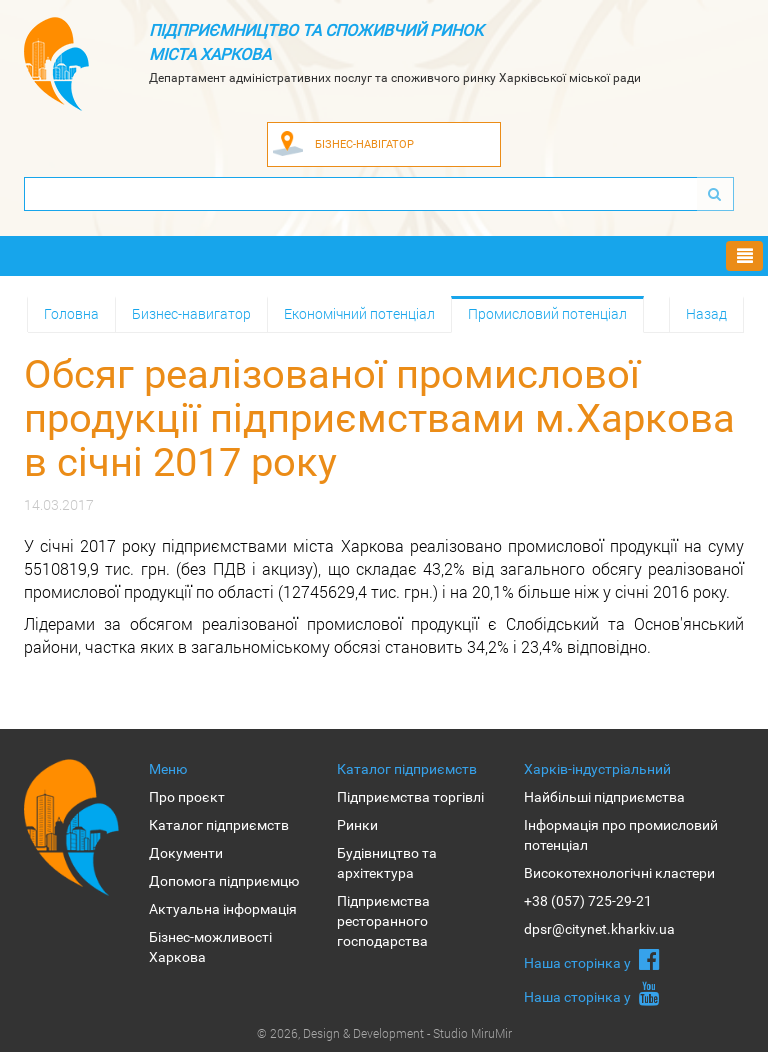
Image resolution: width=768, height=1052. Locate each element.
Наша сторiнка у (592, 959)
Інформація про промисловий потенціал (621, 835)
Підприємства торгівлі (410, 797)
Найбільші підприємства (604, 797)
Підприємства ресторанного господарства (383, 921)
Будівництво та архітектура (387, 863)
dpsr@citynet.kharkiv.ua (599, 929)
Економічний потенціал (359, 313)
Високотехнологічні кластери (619, 873)
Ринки (357, 825)
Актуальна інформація (223, 909)
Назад (706, 313)
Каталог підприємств (219, 825)
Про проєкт (187, 797)
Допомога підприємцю (224, 881)
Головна (71, 313)
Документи (186, 853)
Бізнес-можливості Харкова (210, 947)
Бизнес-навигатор (191, 313)
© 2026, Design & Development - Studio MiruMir (384, 1033)
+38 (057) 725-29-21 (588, 901)
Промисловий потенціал (547, 313)
